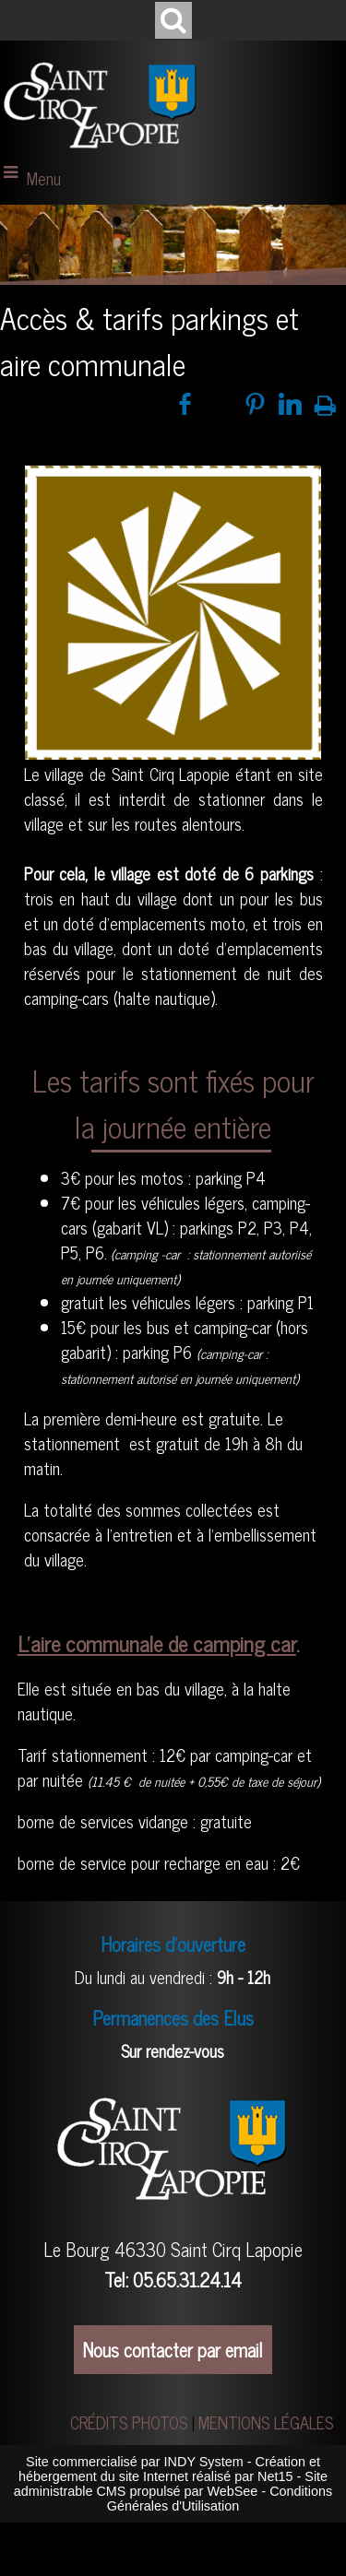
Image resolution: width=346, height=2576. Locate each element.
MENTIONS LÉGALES (265, 2422)
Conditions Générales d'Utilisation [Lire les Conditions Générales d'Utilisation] (219, 2498)
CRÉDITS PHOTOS (128, 2422)
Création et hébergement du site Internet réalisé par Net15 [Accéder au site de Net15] (169, 2469)
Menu (44, 178)
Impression (325, 402)
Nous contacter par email (173, 2349)
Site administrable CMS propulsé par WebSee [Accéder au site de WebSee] (171, 2484)
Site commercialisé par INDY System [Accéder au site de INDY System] (135, 2461)
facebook (185, 403)
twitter (220, 403)
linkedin (290, 403)
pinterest (255, 403)
